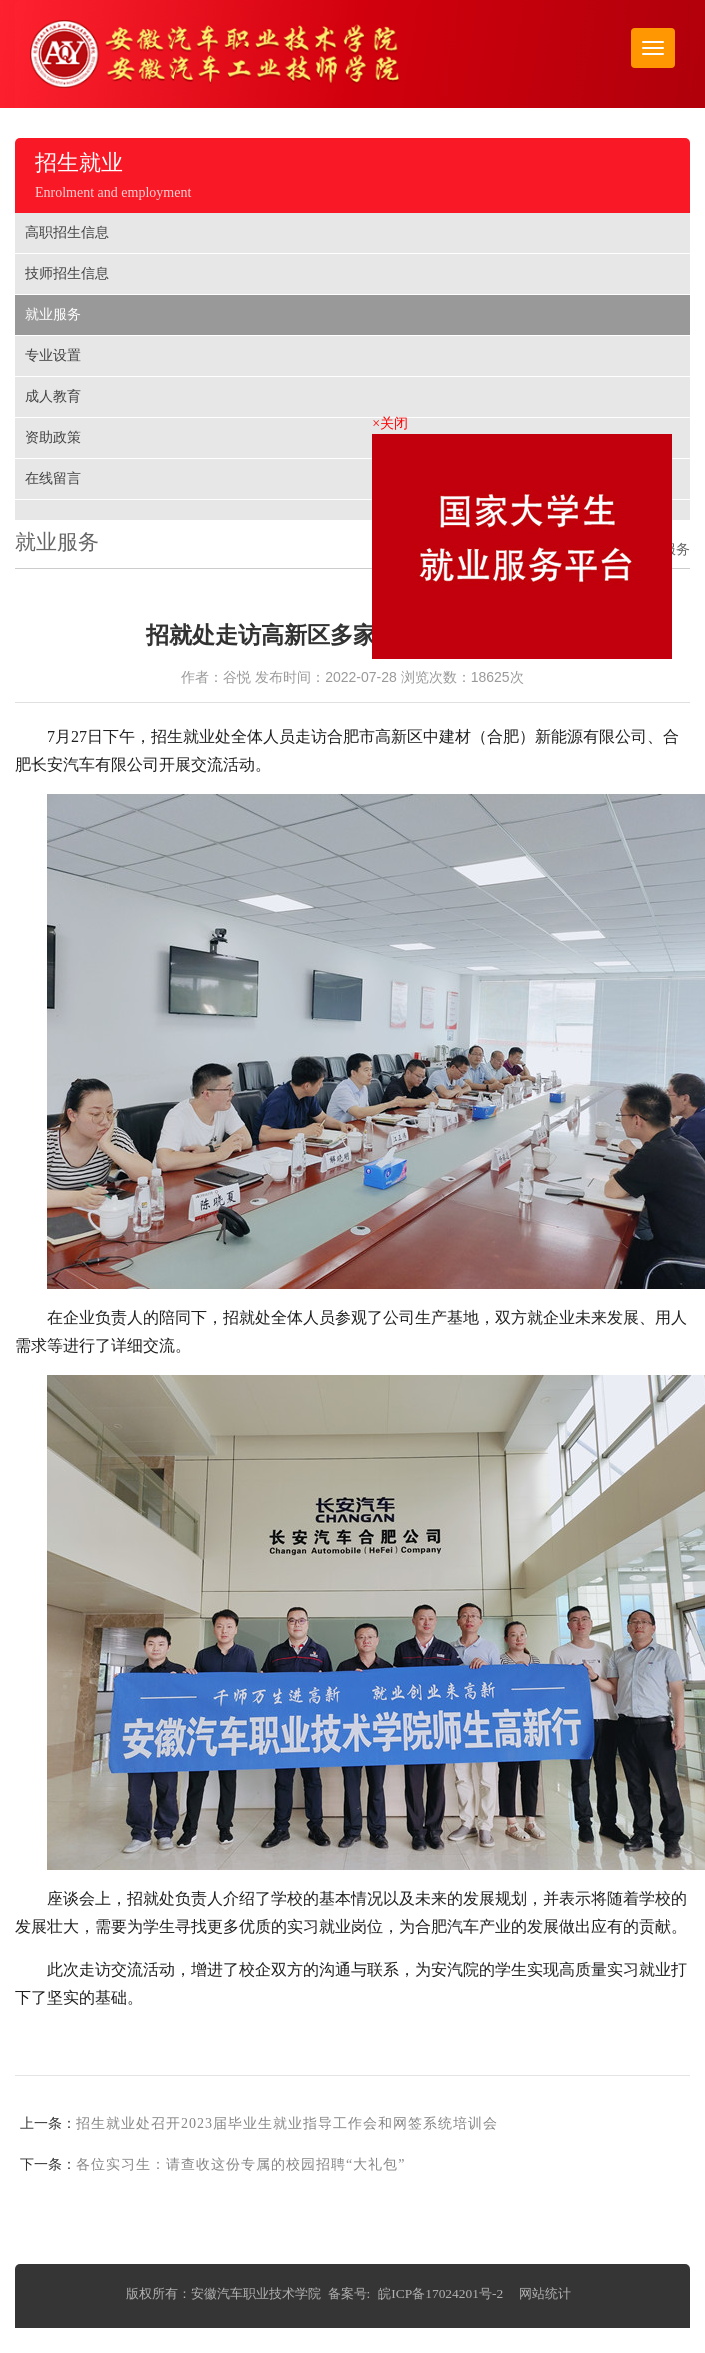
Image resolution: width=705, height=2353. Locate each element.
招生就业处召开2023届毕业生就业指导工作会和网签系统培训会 (287, 2123)
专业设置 (53, 355)
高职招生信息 (67, 232)
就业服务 (53, 314)
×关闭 (393, 424)
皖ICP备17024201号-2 (440, 2293)
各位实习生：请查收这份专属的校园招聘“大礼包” (240, 2164)
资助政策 (53, 437)
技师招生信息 (67, 273)
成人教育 (53, 396)
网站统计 (545, 2293)
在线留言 (53, 478)
